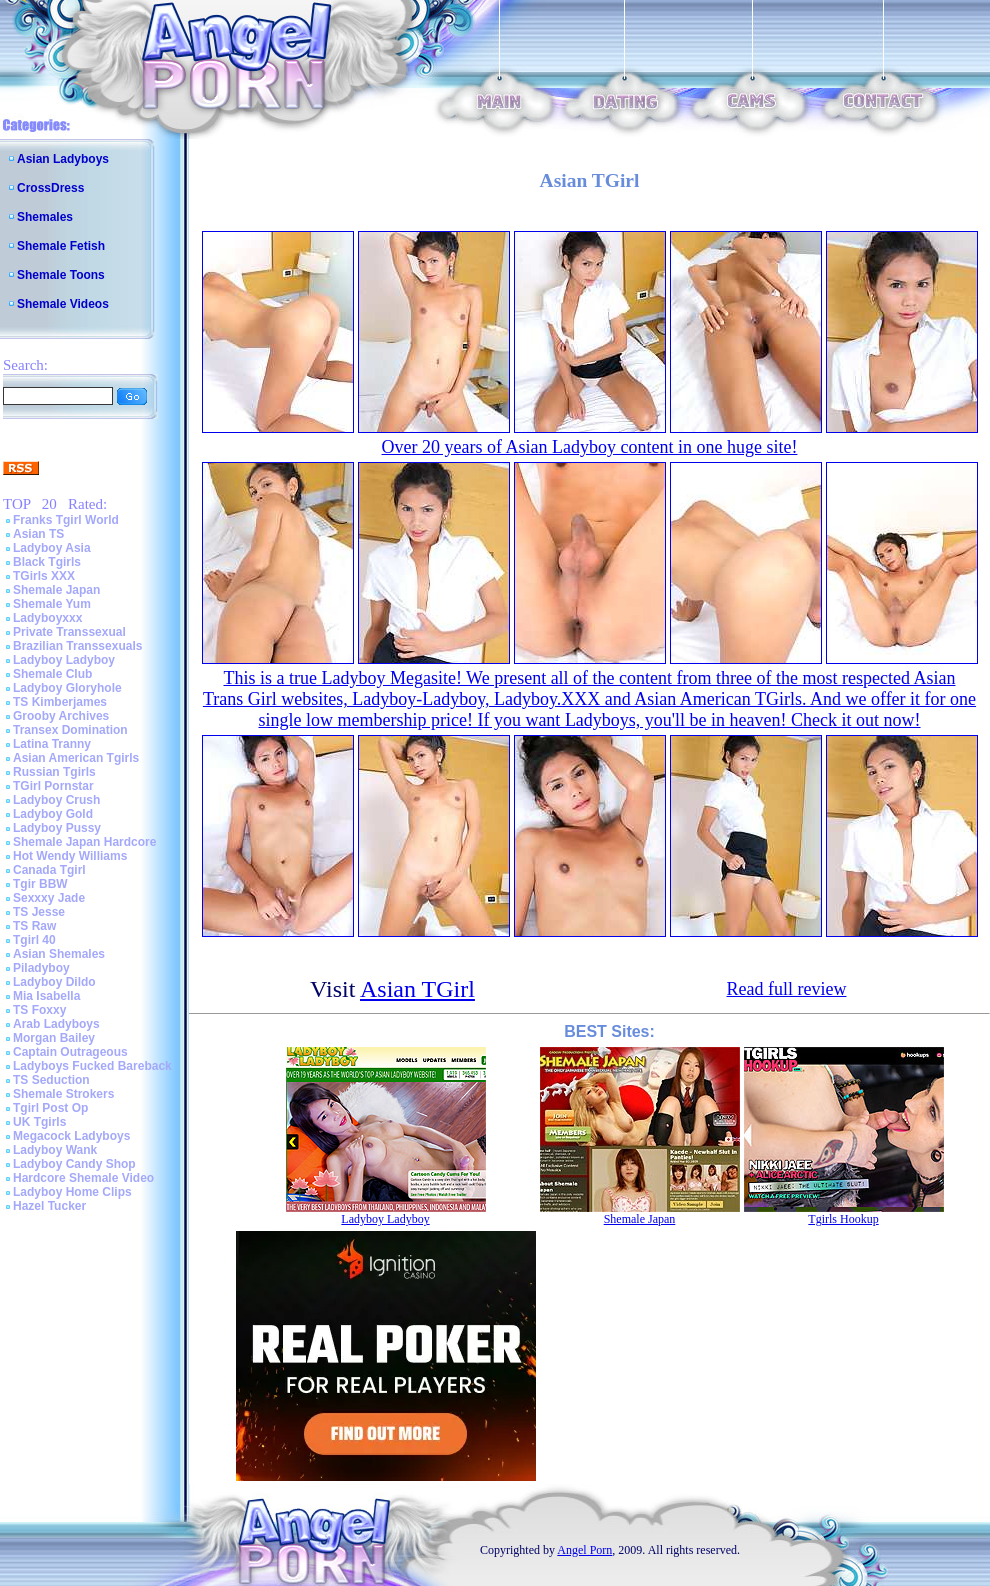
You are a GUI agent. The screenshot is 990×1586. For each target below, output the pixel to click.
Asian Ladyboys (63, 159)
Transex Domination (70, 730)
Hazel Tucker (49, 1206)
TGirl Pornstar (53, 786)
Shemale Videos (63, 304)
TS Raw (34, 926)
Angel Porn (584, 1550)
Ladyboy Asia (52, 548)
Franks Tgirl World (66, 520)
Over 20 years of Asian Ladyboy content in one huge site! (590, 447)
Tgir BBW (40, 884)
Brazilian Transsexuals (77, 646)
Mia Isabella (46, 996)
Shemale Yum (52, 604)
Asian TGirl (417, 989)
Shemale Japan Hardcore (84, 842)
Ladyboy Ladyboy (64, 660)
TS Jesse (39, 912)
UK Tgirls (39, 1122)
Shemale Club (52, 674)
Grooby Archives (61, 716)
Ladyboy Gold (53, 814)
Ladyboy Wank (55, 1150)
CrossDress (50, 188)
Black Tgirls (47, 562)
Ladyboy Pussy (57, 828)
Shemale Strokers (63, 1094)
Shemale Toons (61, 275)
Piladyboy (41, 968)
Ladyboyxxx (47, 618)
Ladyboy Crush (56, 800)
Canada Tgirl (49, 870)
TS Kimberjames (60, 702)
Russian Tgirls (54, 772)
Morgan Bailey (54, 1038)
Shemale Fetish (61, 246)
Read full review (787, 989)
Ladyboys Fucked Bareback (92, 1066)
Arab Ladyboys (56, 1024)
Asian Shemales (59, 954)
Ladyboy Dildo (54, 982)
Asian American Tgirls (76, 758)
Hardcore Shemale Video (83, 1178)
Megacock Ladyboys (71, 1136)
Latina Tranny (52, 744)
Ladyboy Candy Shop (74, 1164)
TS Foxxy (39, 1010)
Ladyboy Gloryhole (67, 688)
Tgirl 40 (34, 940)
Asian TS (38, 534)
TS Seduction (51, 1080)
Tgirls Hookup (843, 1219)
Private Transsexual (69, 632)
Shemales (45, 217)
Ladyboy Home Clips (72, 1192)
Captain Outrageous (70, 1052)
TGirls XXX (44, 576)
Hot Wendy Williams (70, 856)
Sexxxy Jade (49, 898)
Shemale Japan (56, 590)
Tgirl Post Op (50, 1108)
